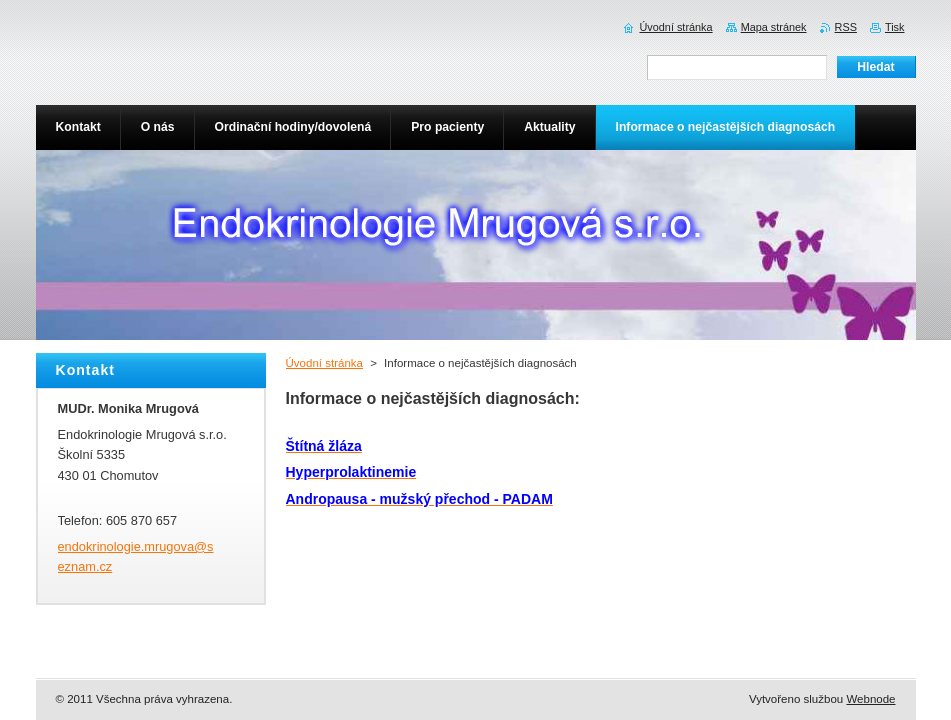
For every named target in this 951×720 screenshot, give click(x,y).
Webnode (870, 699)
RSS (846, 27)
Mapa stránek (774, 27)
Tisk (895, 27)
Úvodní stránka (324, 363)
